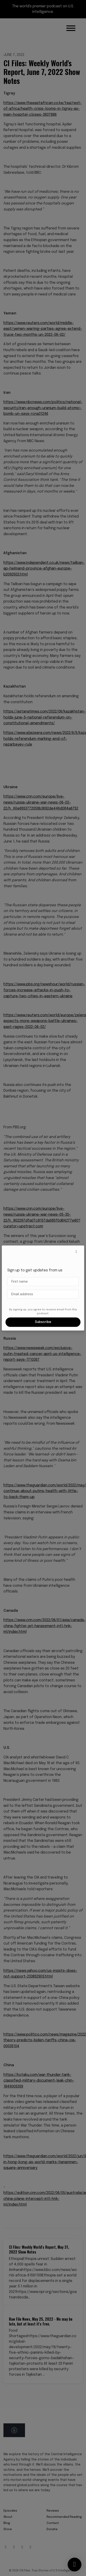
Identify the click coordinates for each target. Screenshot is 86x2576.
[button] (76, 1252)
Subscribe (43, 1322)
